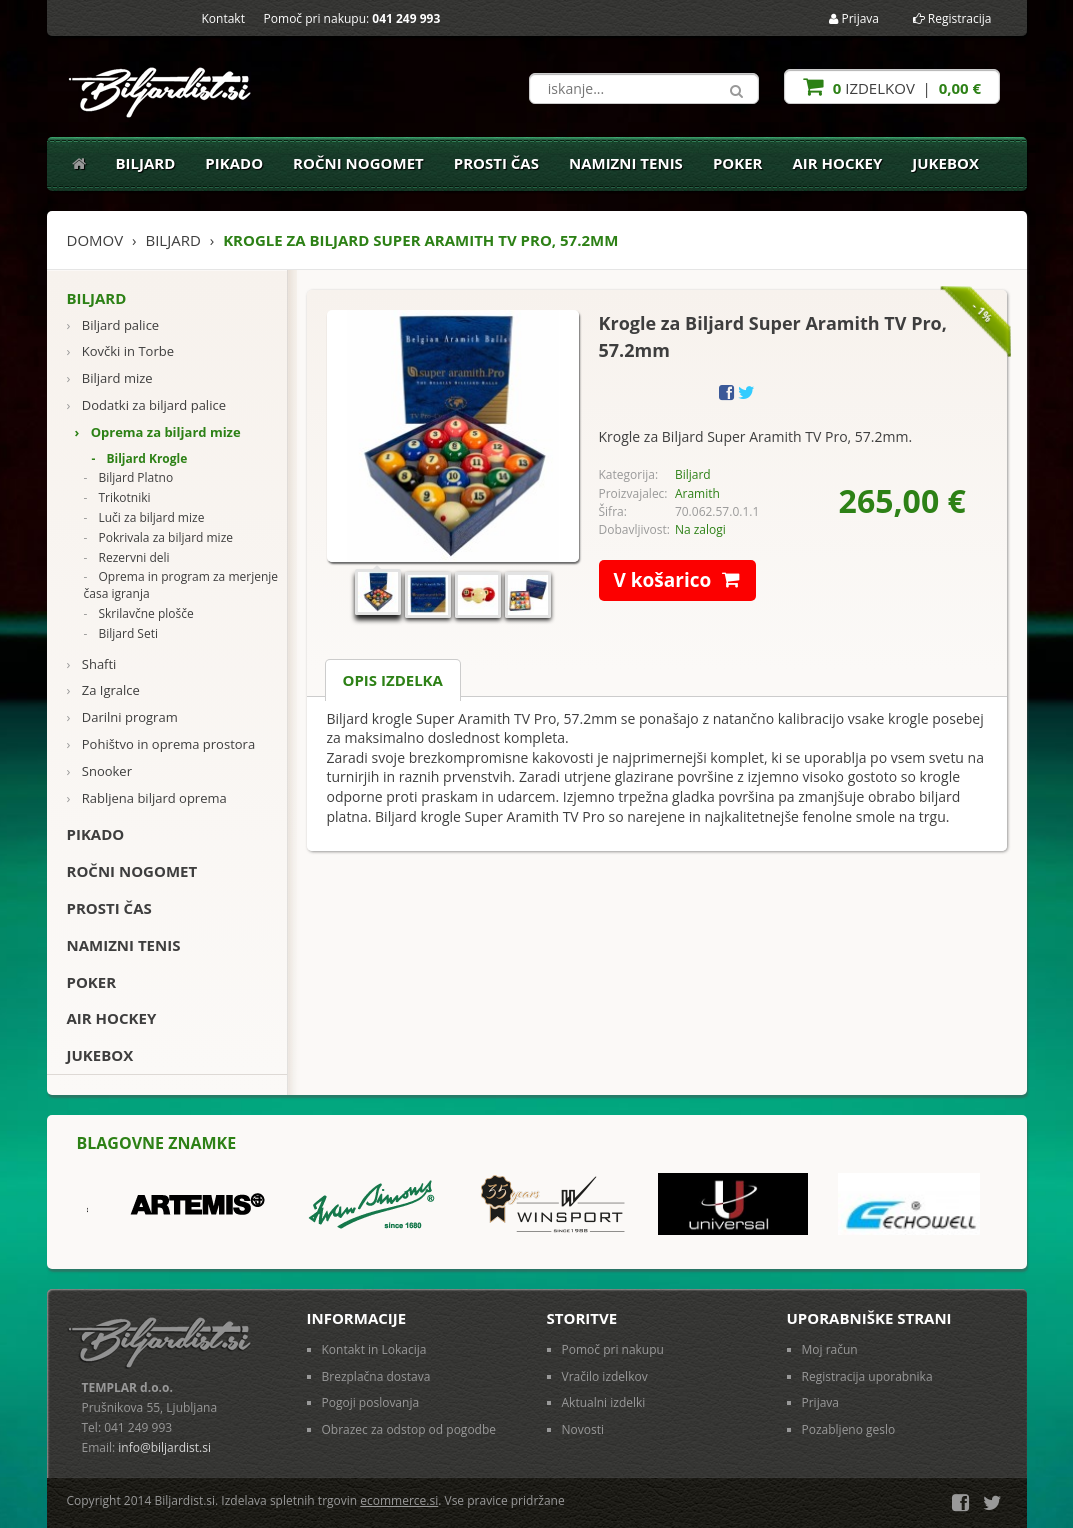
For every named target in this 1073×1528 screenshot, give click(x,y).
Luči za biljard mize (144, 518)
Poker (738, 163)
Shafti (92, 664)
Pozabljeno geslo (849, 1429)
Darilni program (122, 717)
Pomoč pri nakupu (613, 1349)
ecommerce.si (399, 1500)
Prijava (854, 18)
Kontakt (223, 18)
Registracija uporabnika (867, 1376)
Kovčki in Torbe (120, 351)
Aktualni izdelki (604, 1402)
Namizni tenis (626, 163)
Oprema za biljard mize (158, 432)
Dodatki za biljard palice (146, 405)
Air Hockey (838, 163)
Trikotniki (117, 498)
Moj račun (830, 1349)
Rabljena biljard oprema (147, 798)
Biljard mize (110, 378)
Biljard (146, 163)
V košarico (685, 580)
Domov (95, 240)
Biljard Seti (121, 634)
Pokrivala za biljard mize (159, 538)
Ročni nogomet (358, 163)
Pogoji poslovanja (371, 1402)
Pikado (234, 163)
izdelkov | (892, 86)
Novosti (583, 1429)
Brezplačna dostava (376, 1376)
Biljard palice (113, 325)
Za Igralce (103, 690)
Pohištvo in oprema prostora (161, 744)
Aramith (697, 493)
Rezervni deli (127, 558)
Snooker (99, 771)
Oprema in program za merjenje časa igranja (181, 585)
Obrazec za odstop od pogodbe (409, 1429)
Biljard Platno (129, 478)
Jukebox (945, 163)
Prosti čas (496, 163)
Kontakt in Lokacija (374, 1349)
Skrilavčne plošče (139, 614)
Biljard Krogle (140, 459)
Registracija (952, 18)
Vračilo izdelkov (605, 1376)
